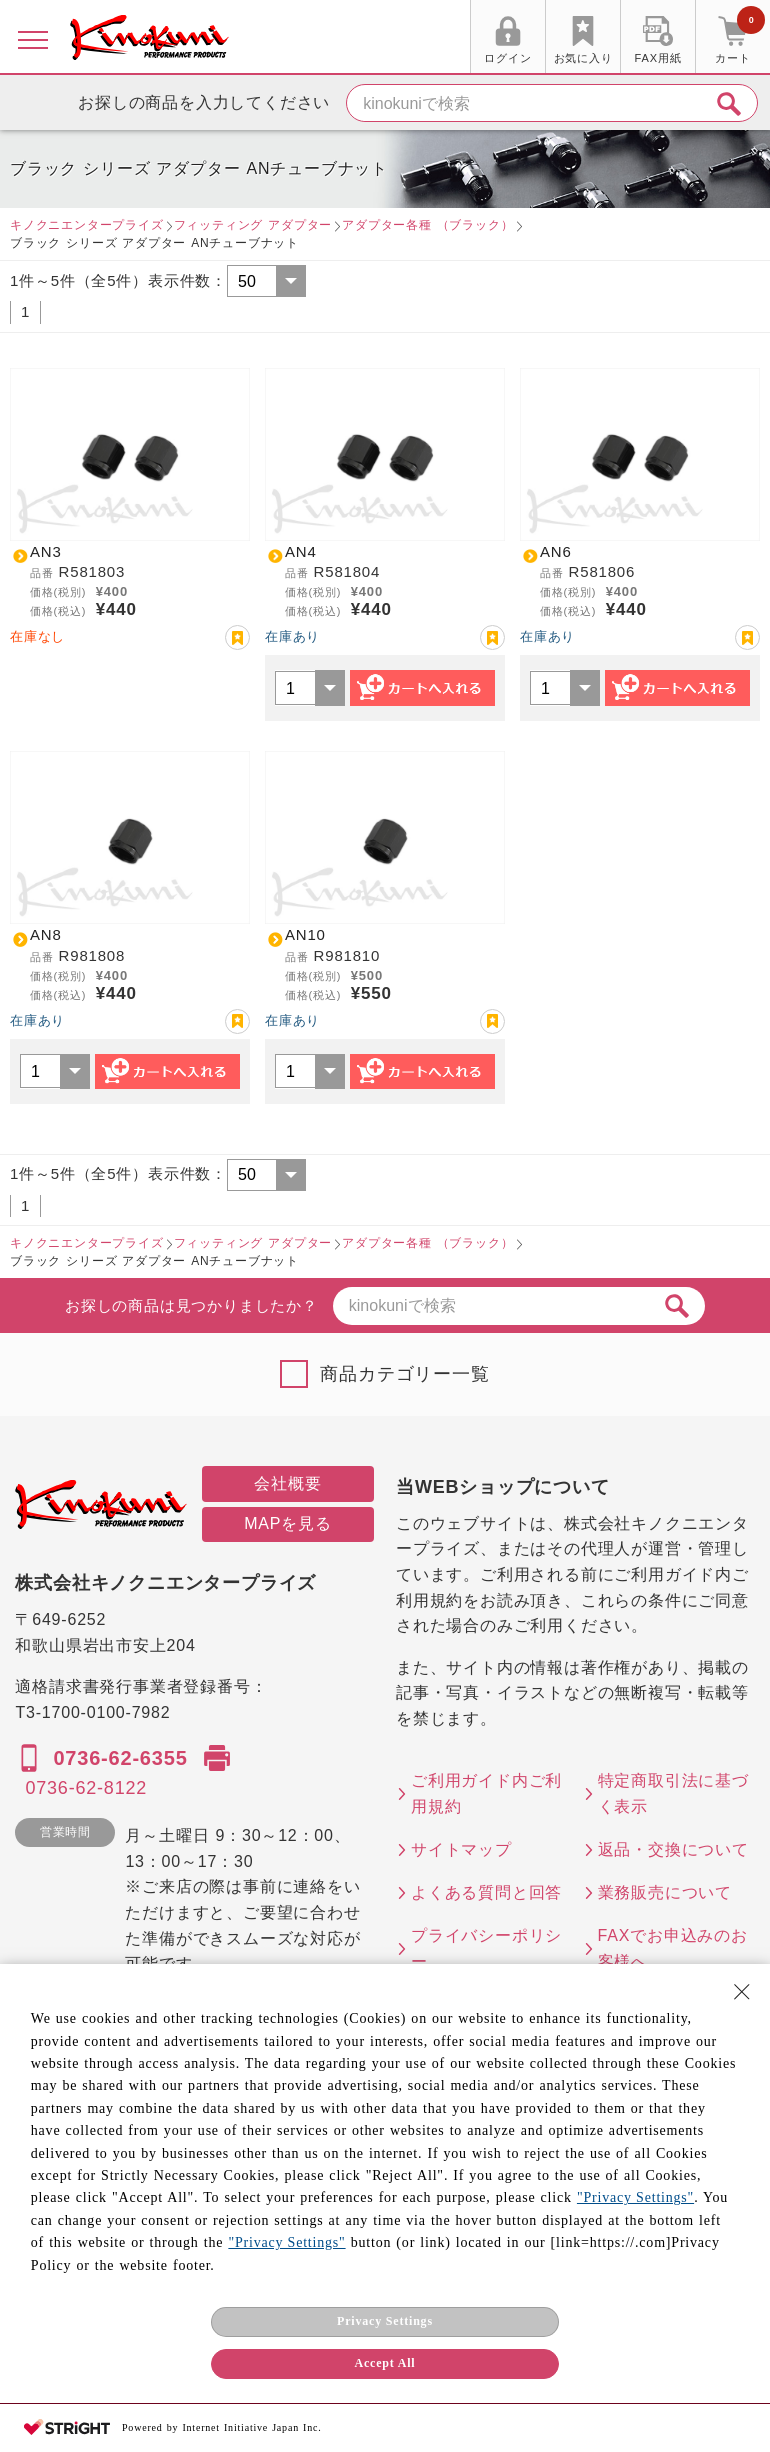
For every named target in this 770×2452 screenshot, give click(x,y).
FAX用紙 (658, 58)
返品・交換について (673, 1849)
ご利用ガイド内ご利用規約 (486, 1793)
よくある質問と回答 (486, 1892)
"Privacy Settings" (635, 2197)
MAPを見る (287, 1523)
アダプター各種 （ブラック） (427, 225)
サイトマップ (461, 1849)
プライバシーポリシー (486, 1948)
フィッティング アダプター (253, 225)
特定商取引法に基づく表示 (673, 1793)
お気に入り (583, 58)
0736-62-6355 (120, 1758)
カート (740, 39)
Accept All (384, 2363)
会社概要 (287, 1483)
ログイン (507, 58)
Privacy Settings (385, 2321)
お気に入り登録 (237, 637)
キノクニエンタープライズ (87, 225)
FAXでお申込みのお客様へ (673, 1948)
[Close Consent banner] (742, 1992)
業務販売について (665, 1892)
